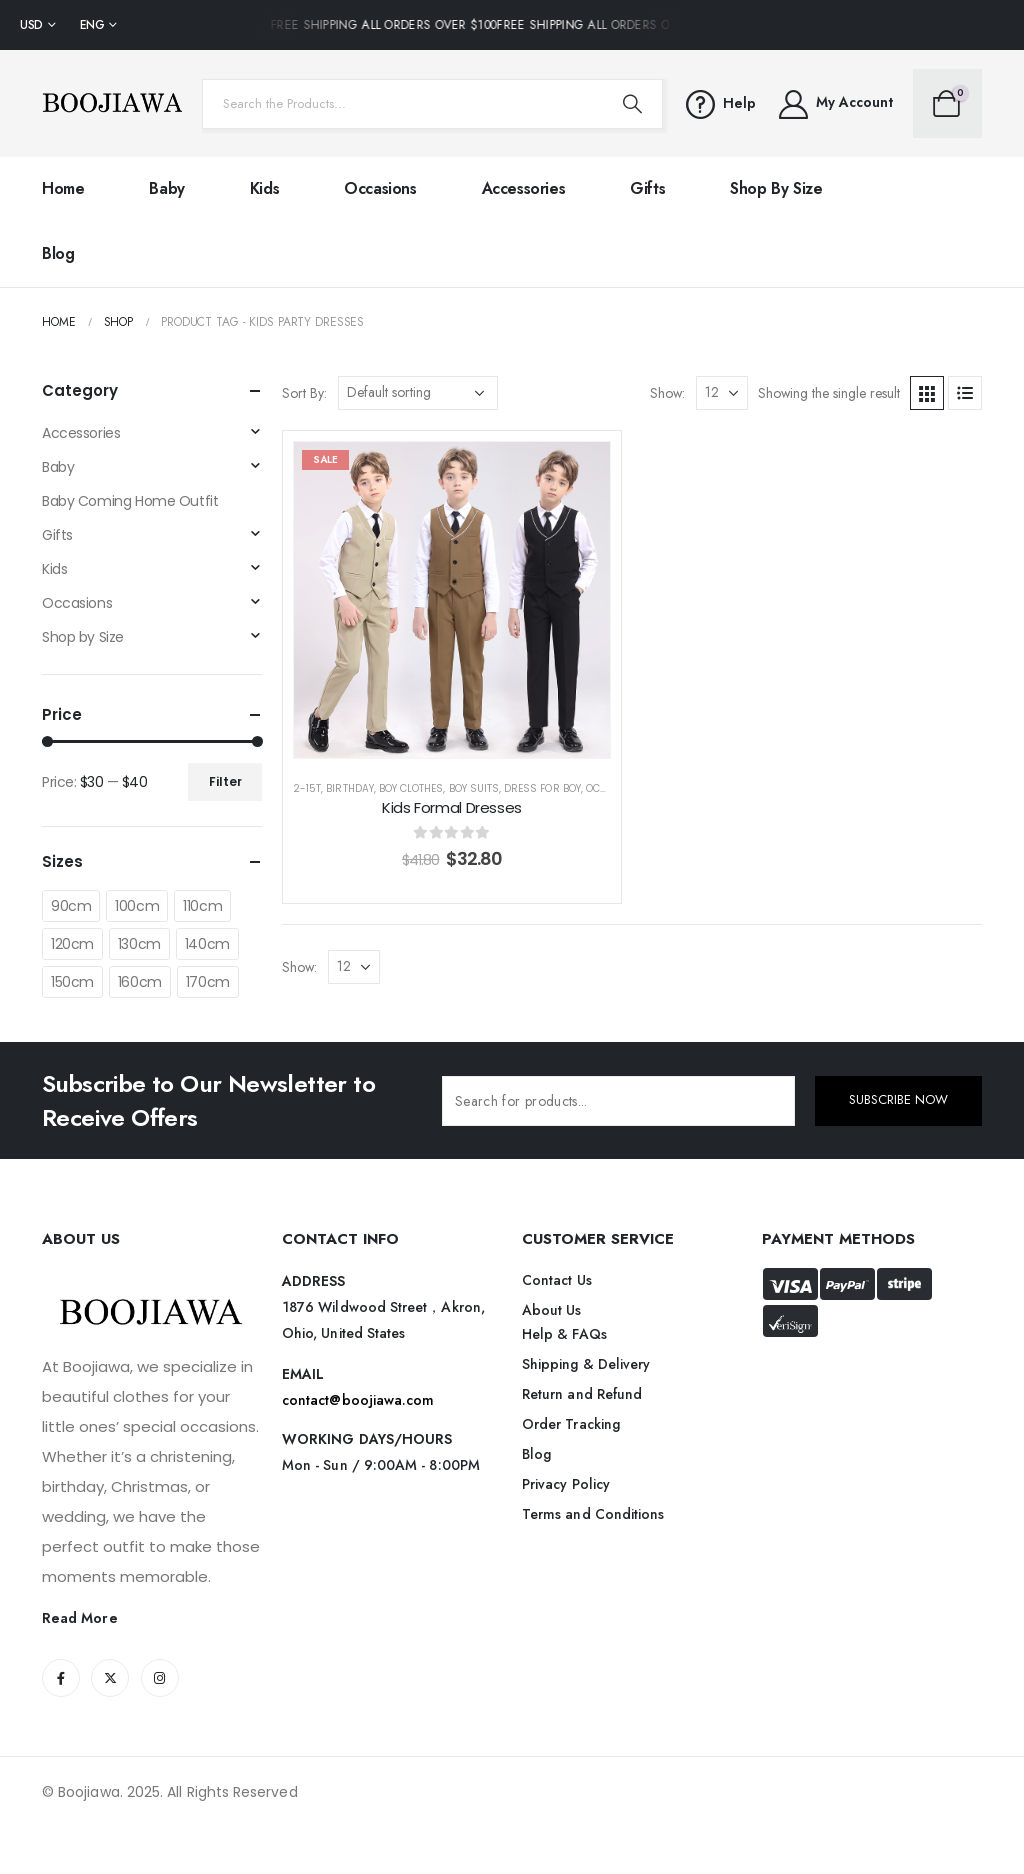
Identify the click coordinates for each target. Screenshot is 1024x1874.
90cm (71, 906)
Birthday (349, 788)
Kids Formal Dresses (452, 807)
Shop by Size (776, 188)
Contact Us (557, 1280)
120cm (72, 944)
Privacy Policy (566, 1484)
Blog (58, 253)
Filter (225, 781)
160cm (140, 982)
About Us (552, 1310)
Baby (166, 188)
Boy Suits (474, 788)
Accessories (524, 188)
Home (63, 188)
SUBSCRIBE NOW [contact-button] (898, 1099)
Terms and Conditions (593, 1514)
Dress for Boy (542, 788)
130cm (139, 944)
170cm (208, 982)
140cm (207, 944)
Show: (667, 393)
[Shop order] (418, 393)
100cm (137, 906)
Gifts (647, 188)
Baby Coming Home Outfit (130, 501)
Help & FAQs (564, 1334)
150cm (72, 982)
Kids (264, 188)
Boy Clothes (411, 788)
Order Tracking (571, 1424)
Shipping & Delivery (586, 1364)
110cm (202, 906)
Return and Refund (582, 1394)
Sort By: (304, 393)
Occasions (380, 188)
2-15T (307, 788)
